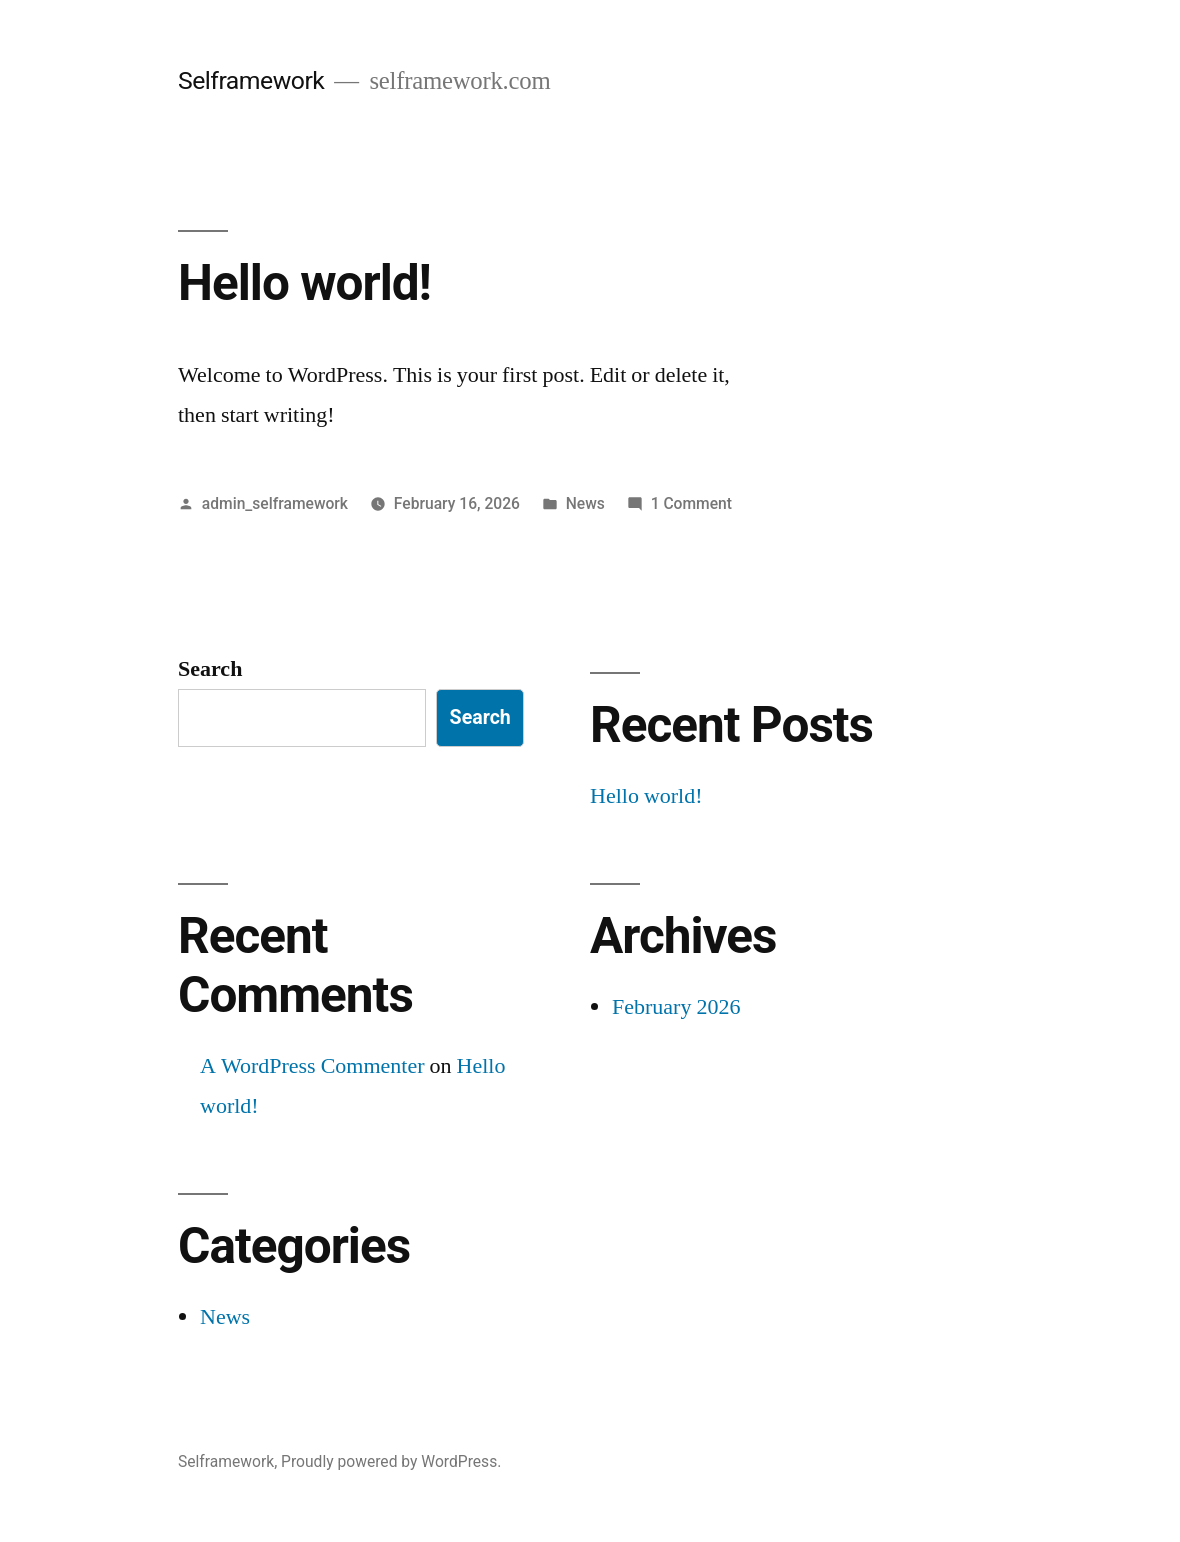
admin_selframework (275, 503)
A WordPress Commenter (312, 1066)
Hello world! (304, 283)
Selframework (251, 80)
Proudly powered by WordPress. (391, 1461)
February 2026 (676, 1007)
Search (210, 669)
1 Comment (691, 503)
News (585, 503)
